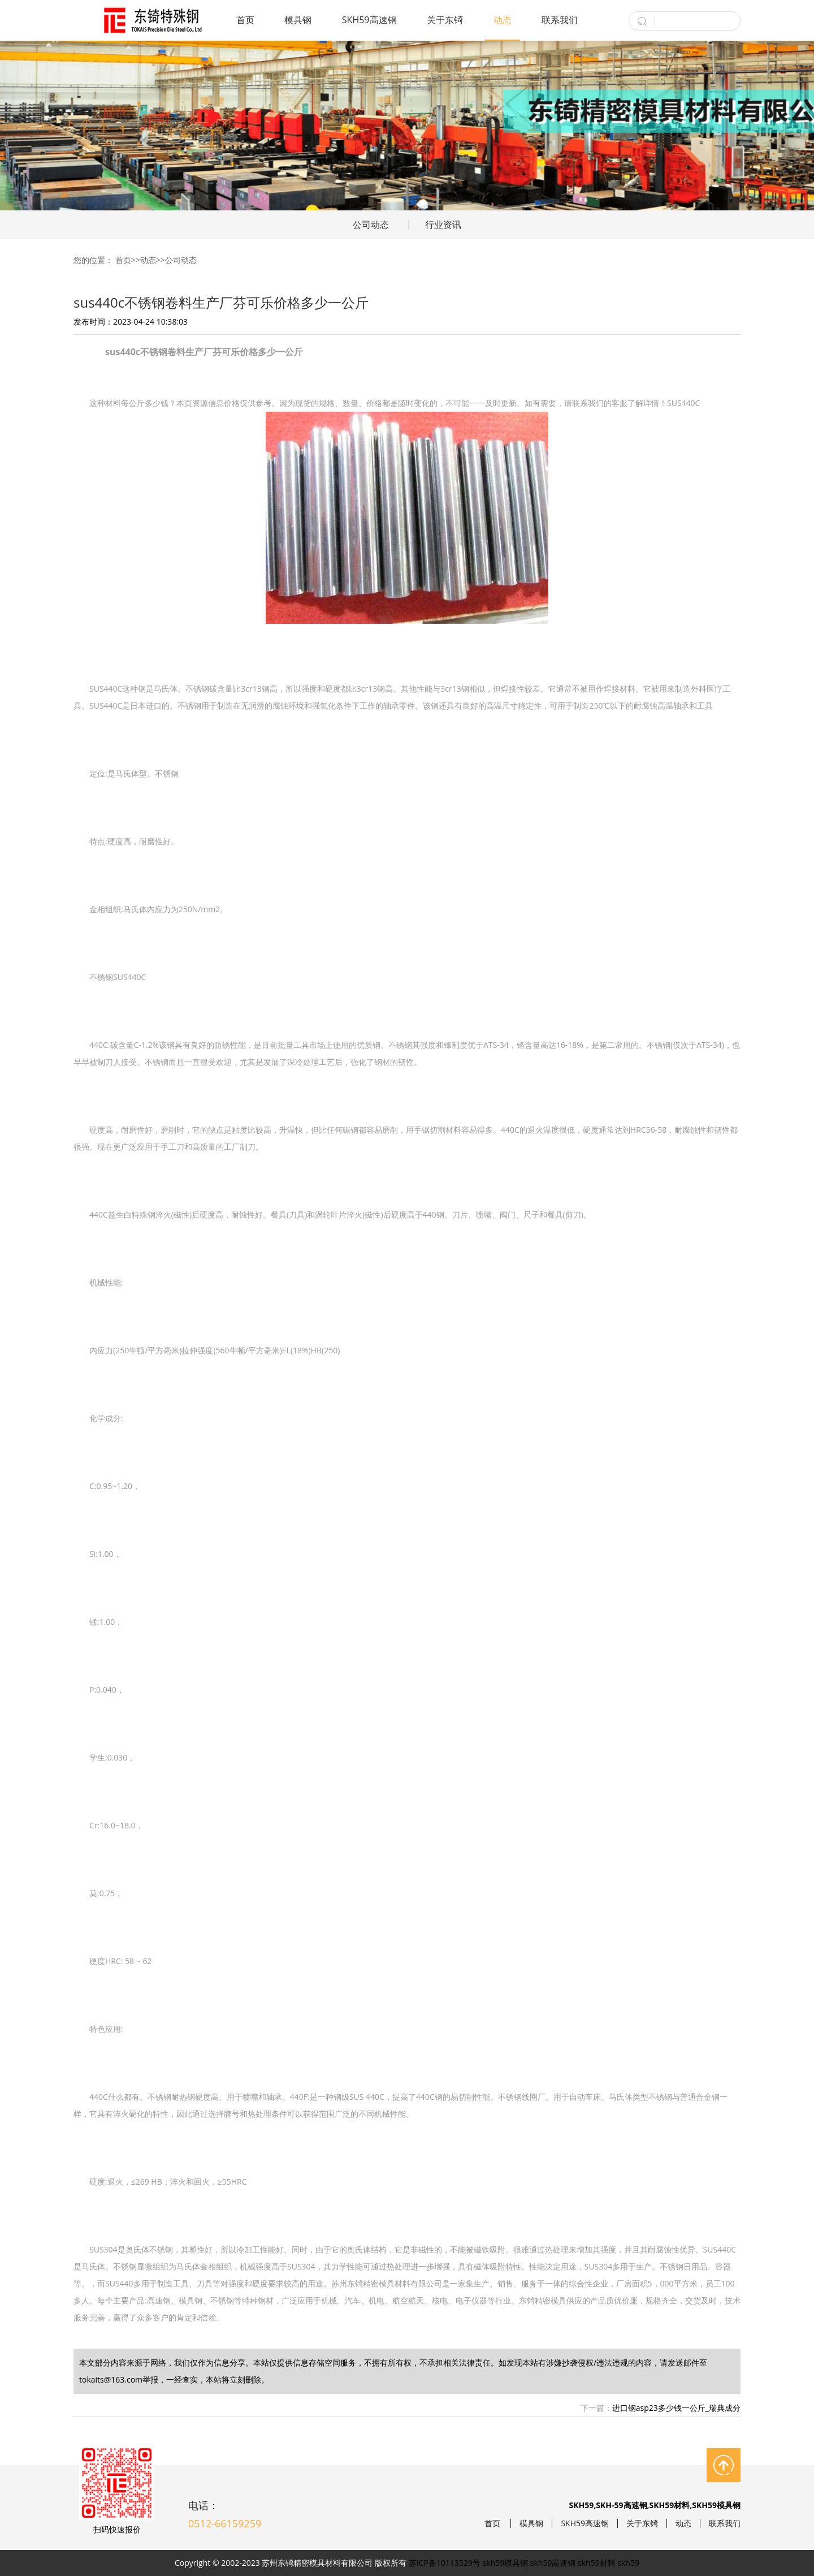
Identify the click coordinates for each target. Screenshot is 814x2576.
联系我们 (560, 20)
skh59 (628, 2562)
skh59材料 (597, 2562)
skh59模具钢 (506, 2562)
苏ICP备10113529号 (444, 2562)
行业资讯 (443, 224)
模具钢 (297, 20)
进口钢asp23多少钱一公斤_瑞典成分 (676, 2407)
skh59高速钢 (553, 2562)
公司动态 (371, 224)
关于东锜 (445, 20)
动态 (502, 20)
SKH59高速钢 (369, 20)
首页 (245, 20)
